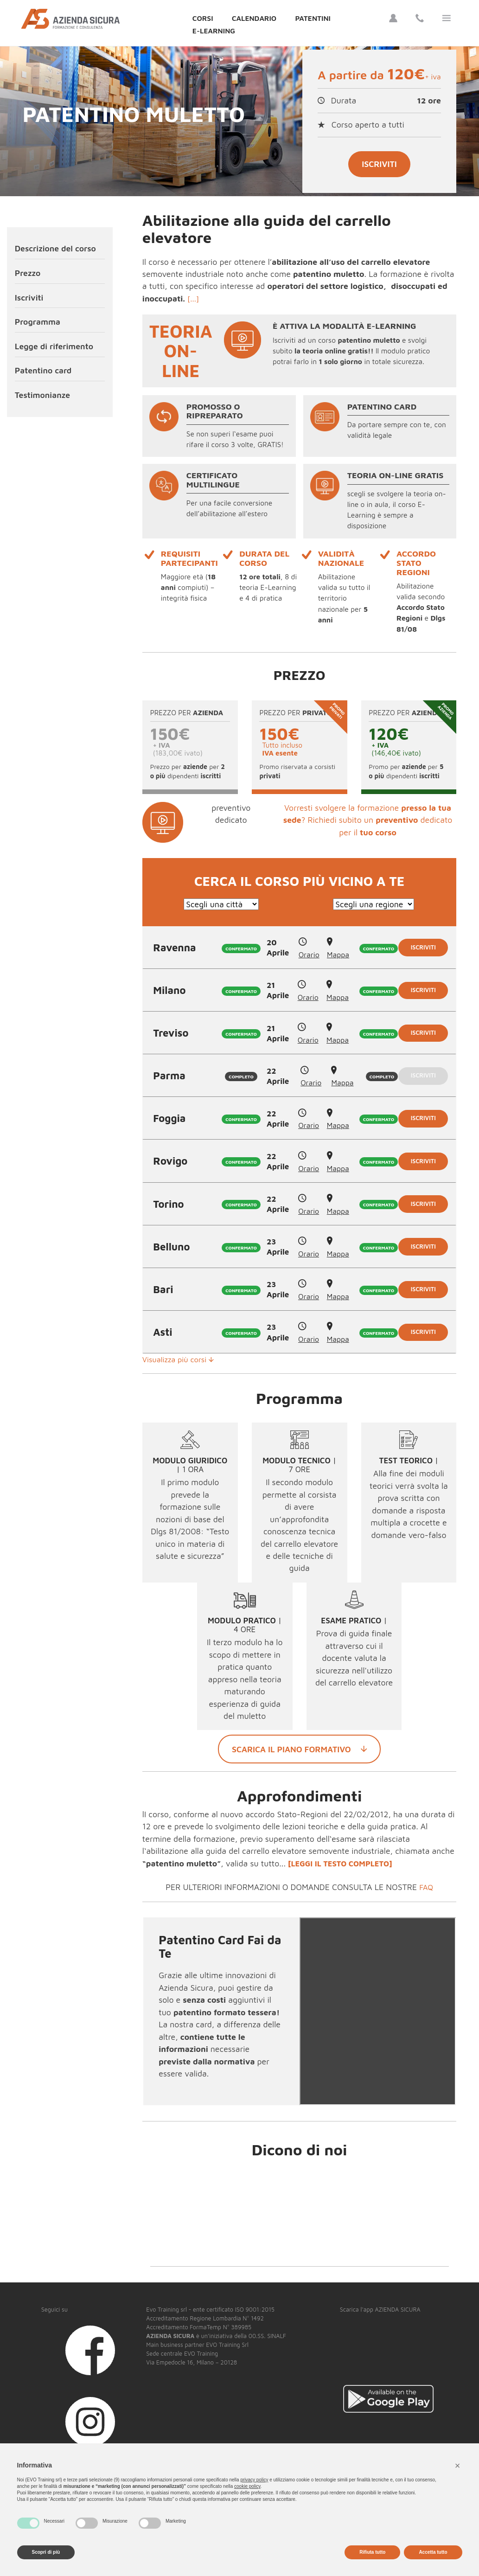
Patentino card (43, 370)
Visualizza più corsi (181, 1362)
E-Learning (213, 30)
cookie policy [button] (247, 2486)
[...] (193, 298)
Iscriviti (379, 164)
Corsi (202, 18)
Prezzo (27, 273)
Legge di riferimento (54, 346)
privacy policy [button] (254, 2479)
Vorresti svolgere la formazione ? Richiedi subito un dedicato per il (368, 820)
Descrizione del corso (55, 248)
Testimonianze (42, 395)
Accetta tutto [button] (433, 2552)
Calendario (254, 18)
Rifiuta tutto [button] (372, 2552)
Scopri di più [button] (46, 2552)
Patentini (313, 18)
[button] (457, 2465)
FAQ (426, 1890)
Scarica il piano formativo (299, 1752)
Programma (37, 322)
